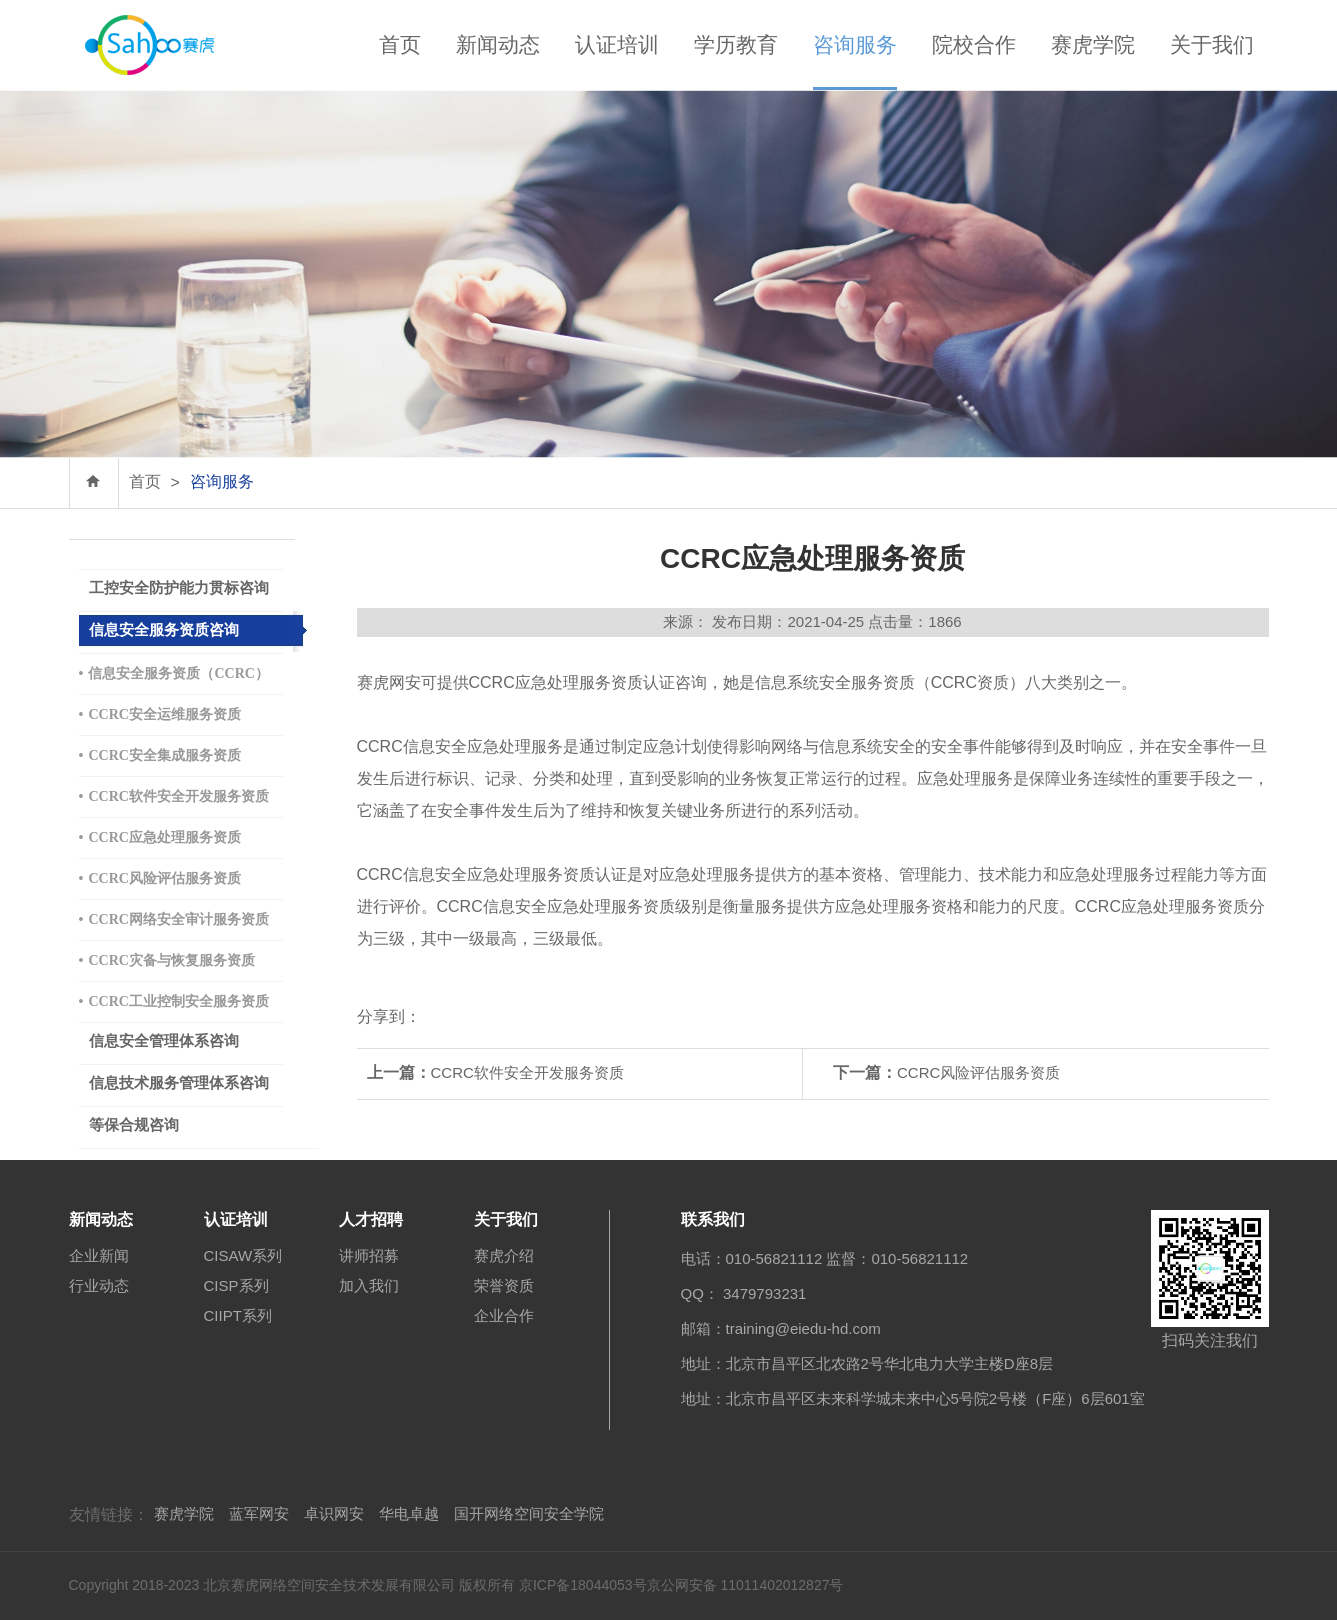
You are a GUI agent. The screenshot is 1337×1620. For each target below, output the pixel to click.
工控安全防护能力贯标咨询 (179, 588)
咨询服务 (855, 44)
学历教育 (736, 44)
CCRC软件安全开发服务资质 (174, 796)
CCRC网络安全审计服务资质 (174, 919)
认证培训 (617, 44)
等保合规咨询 (134, 1125)
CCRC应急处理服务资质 (160, 837)
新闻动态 (498, 44)
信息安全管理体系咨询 (164, 1041)
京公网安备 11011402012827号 (745, 1585)
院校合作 (974, 44)
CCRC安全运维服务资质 (160, 714)
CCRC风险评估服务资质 (160, 878)
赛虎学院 (1093, 44)
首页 (400, 44)
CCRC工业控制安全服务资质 (174, 1001)
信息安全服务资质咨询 (164, 630)
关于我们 (1212, 44)
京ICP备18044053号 (583, 1585)
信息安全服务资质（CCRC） (174, 673)
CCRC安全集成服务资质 (160, 755)
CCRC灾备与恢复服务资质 (167, 960)
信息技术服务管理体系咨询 (179, 1083)
